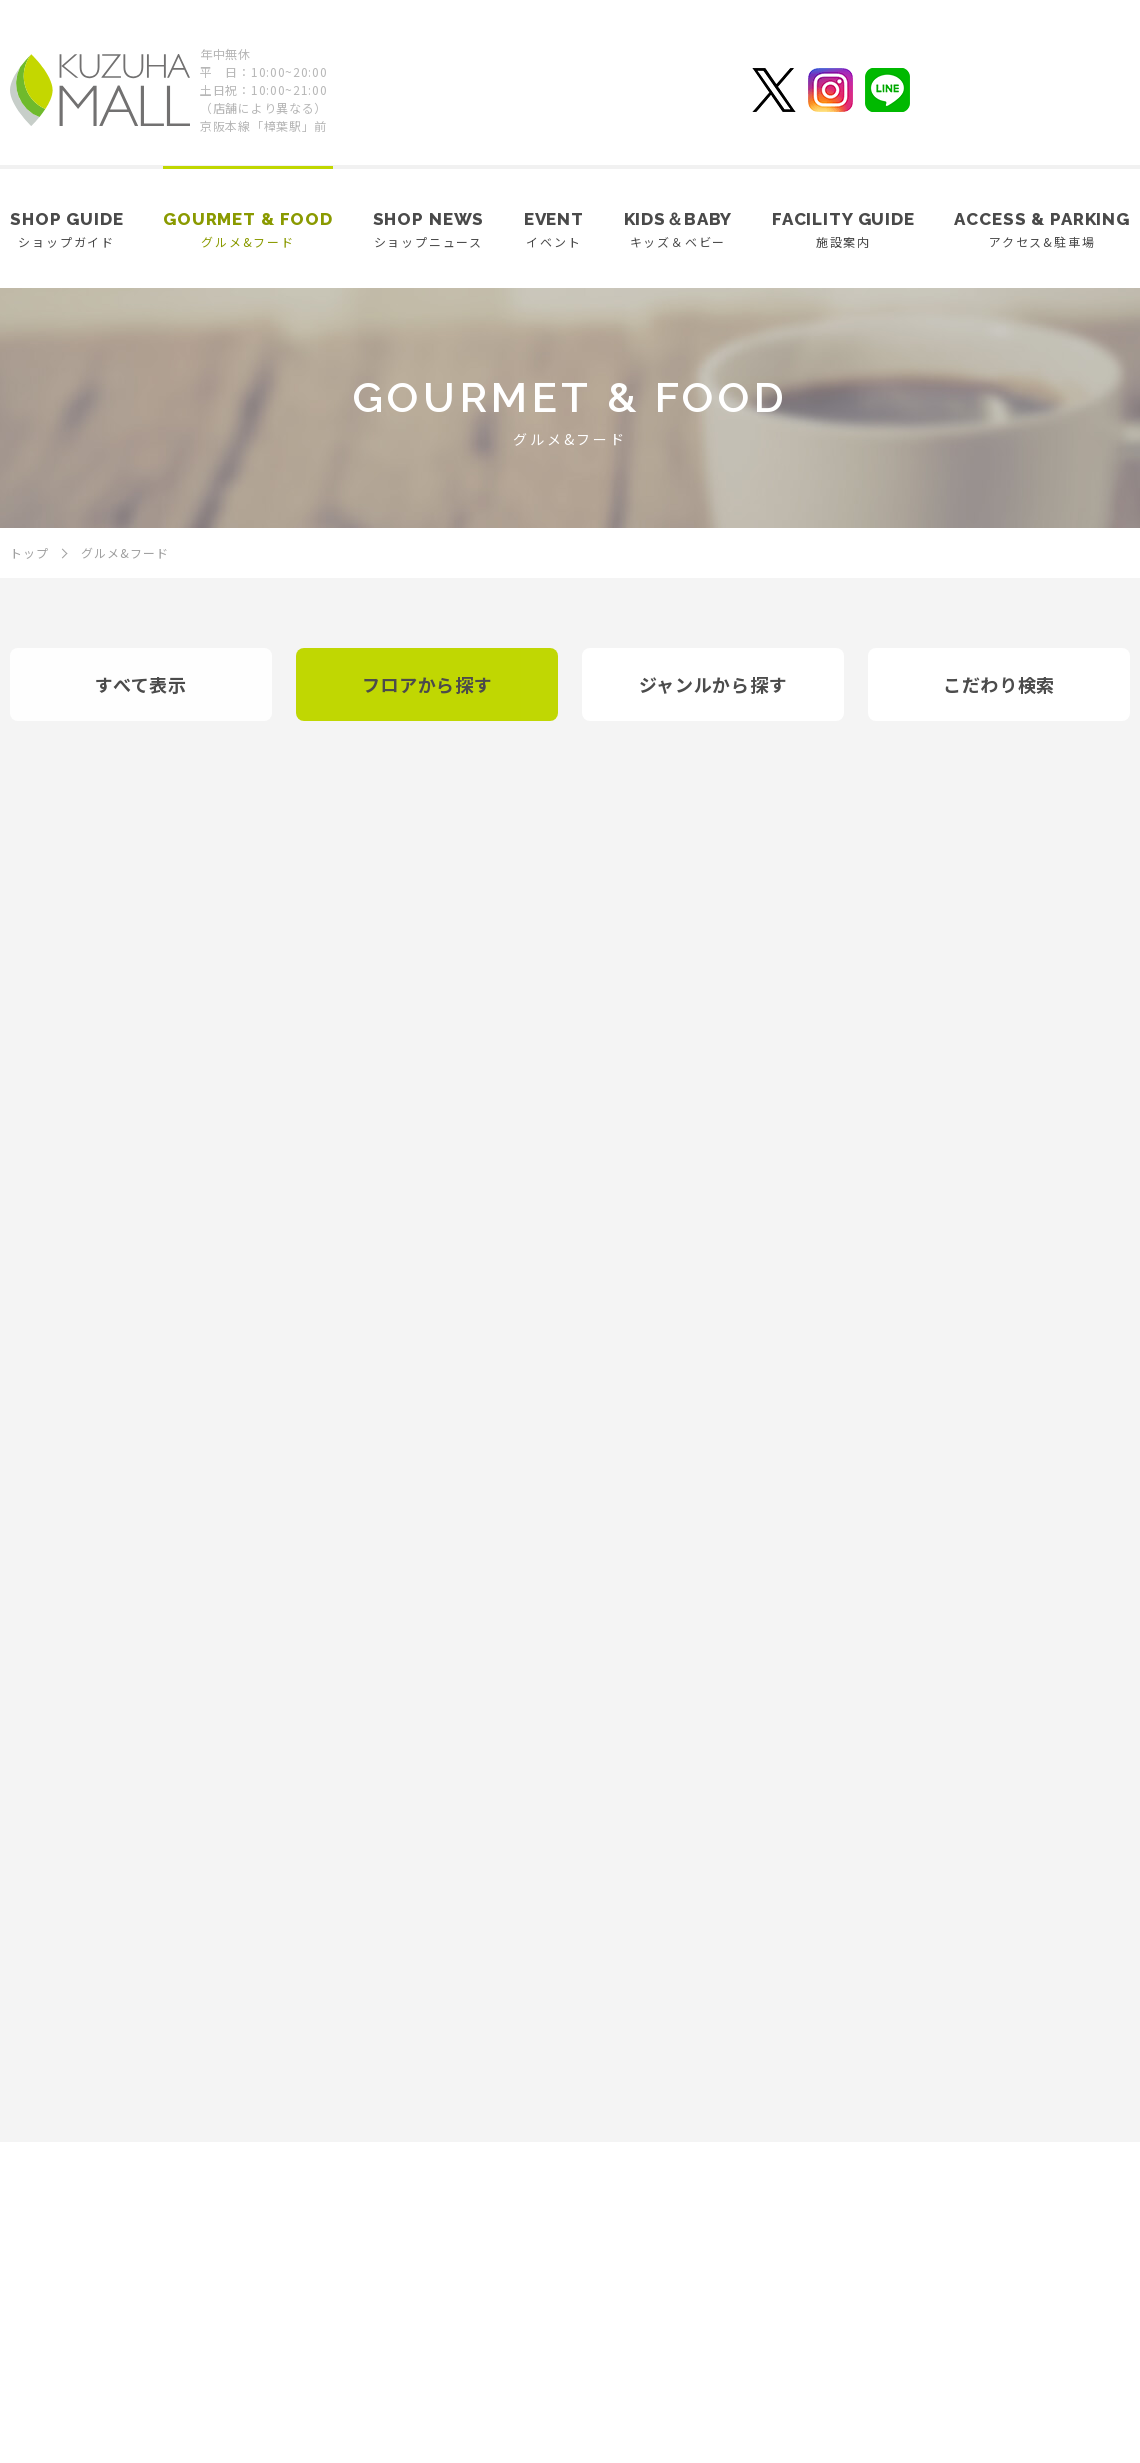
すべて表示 (141, 684)
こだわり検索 (999, 684)
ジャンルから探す (713, 684)
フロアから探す (427, 684)
